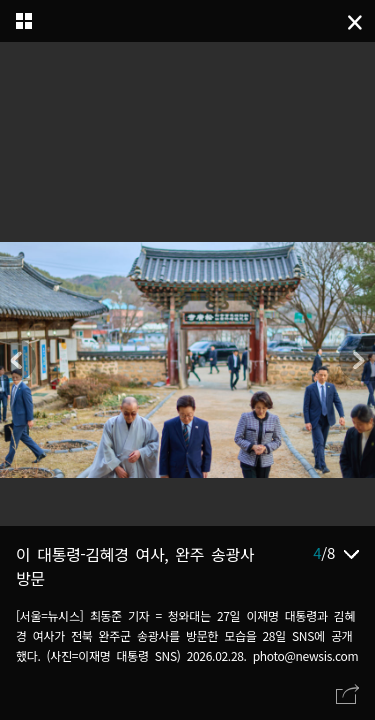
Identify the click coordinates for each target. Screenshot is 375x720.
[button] (357, 360)
